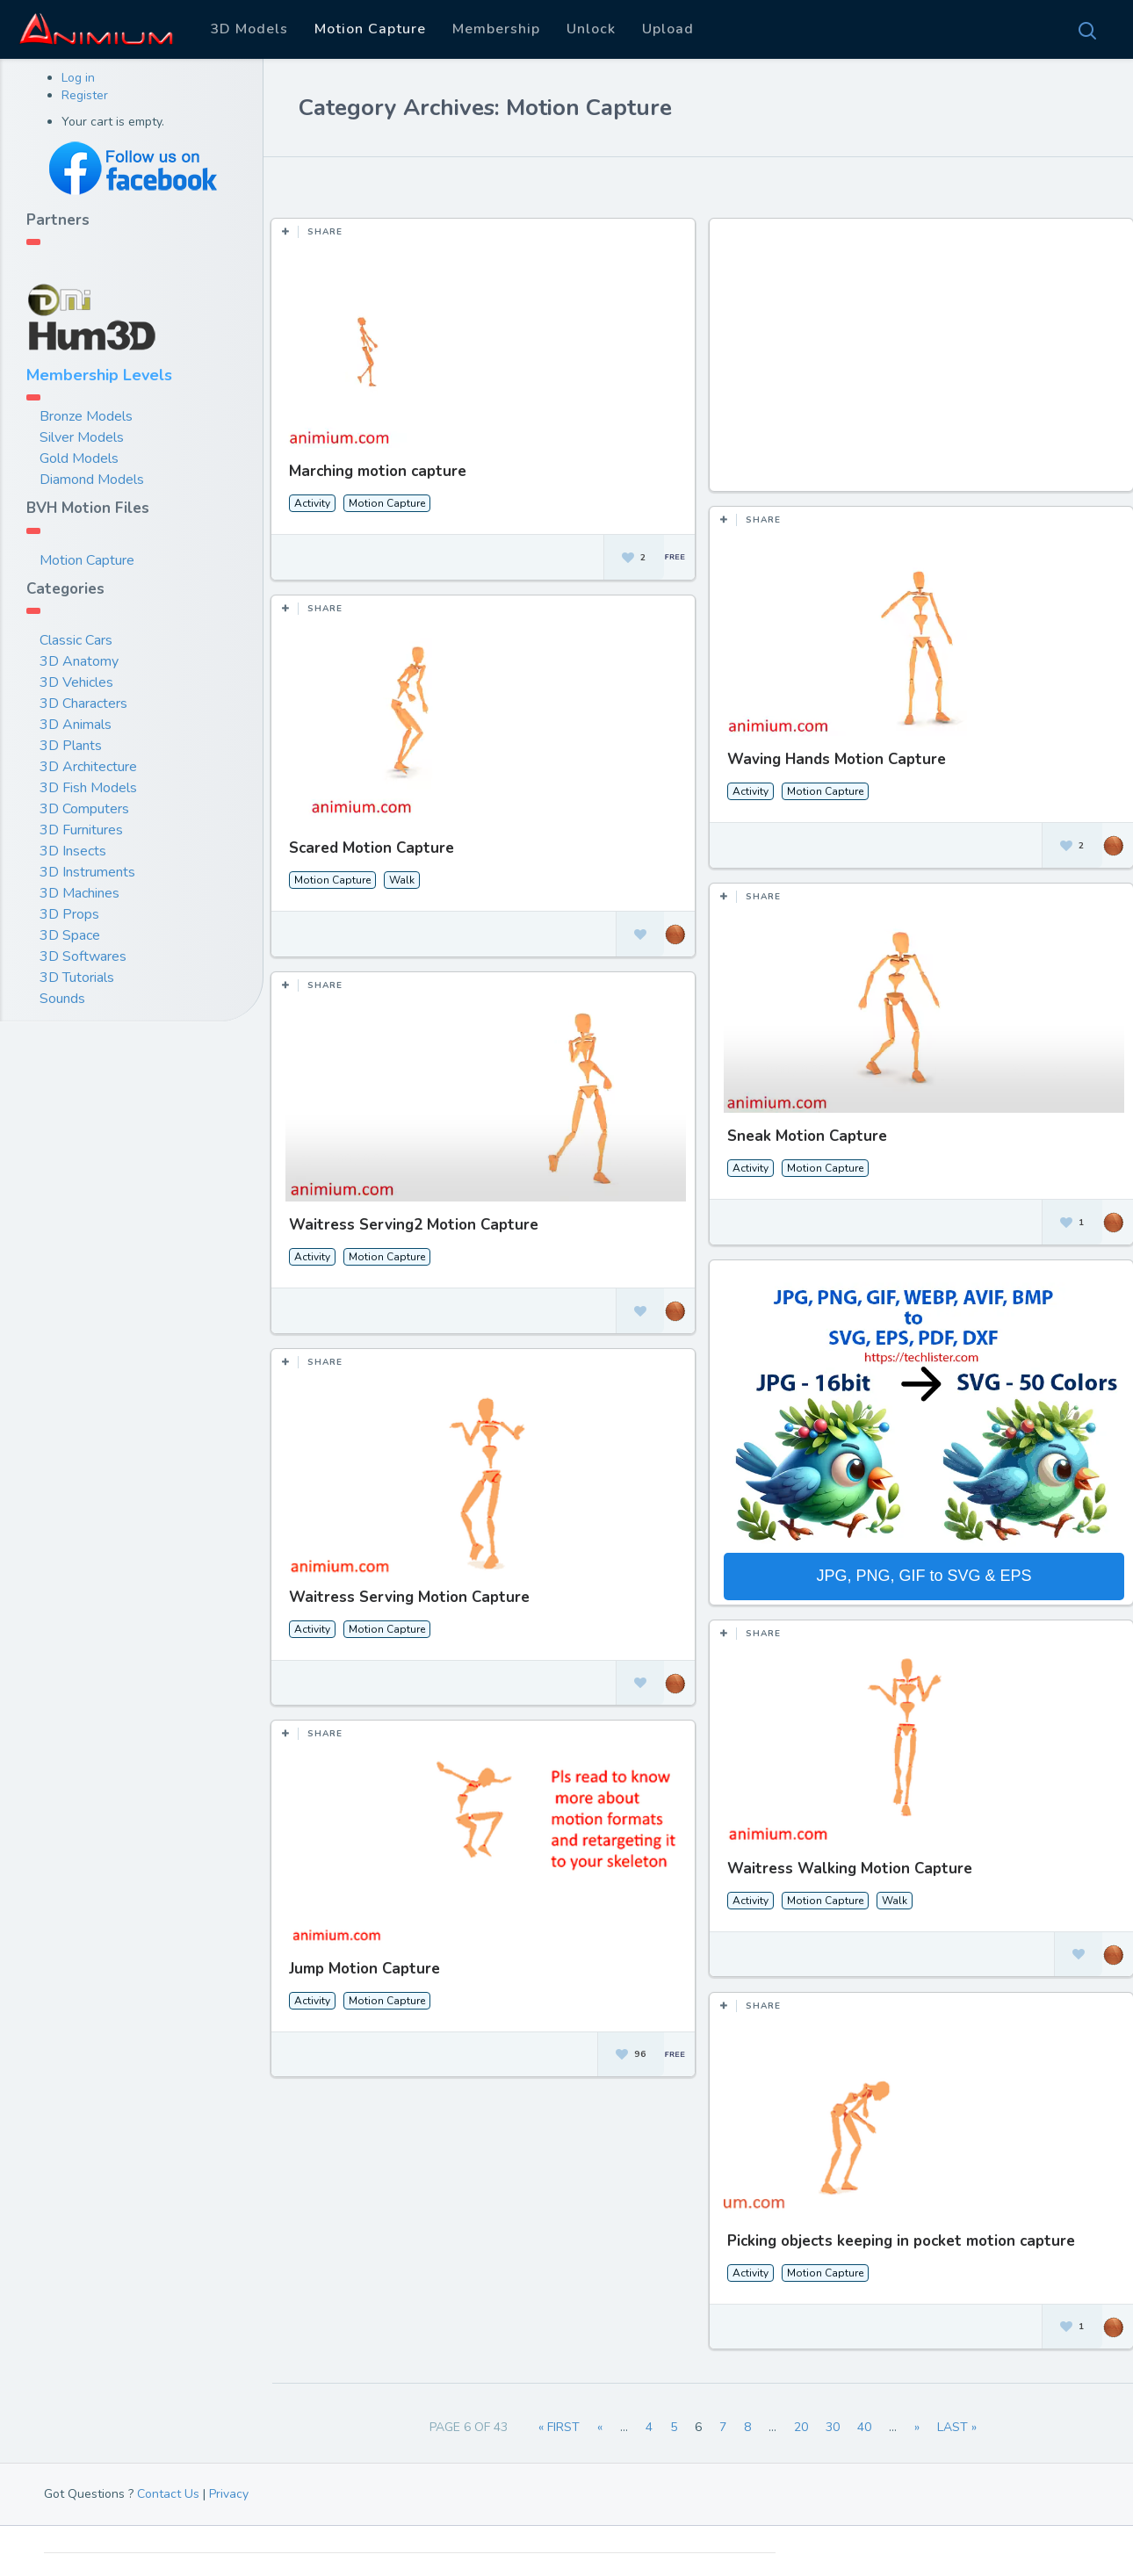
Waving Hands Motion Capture (833, 759)
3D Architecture (88, 766)
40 (864, 2427)
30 (833, 2427)
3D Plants (71, 745)
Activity (312, 503)
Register (84, 95)
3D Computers (84, 809)
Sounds (62, 998)
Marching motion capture (377, 471)
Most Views (486, 183)
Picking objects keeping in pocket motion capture (898, 2231)
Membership (496, 29)
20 (801, 2427)
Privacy (229, 2494)
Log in (78, 77)
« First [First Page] (559, 2427)
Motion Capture (370, 29)
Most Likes (387, 183)
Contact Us (168, 2494)
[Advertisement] (920, 364)
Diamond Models (92, 479)
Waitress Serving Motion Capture (409, 1590)
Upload (668, 29)
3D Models (249, 29)
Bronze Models (86, 416)
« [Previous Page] (600, 2427)
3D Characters (83, 703)
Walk (402, 877)
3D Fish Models (88, 787)
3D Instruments (87, 872)
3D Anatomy (79, 661)
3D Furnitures (81, 830)
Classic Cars (76, 640)
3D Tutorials (77, 977)
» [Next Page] (917, 2427)
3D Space (70, 935)
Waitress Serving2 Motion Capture (413, 1220)
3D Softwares (83, 956)
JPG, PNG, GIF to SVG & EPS (920, 1571)
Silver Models (82, 437)
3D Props (69, 914)
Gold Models (79, 458)
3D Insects (73, 851)
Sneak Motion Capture (804, 1133)
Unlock (591, 29)
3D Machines (79, 893)
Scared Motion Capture (371, 845)
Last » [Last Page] (957, 2427)
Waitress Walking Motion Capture (846, 1861)
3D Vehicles (76, 682)
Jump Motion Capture (364, 1961)
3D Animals (76, 724)
